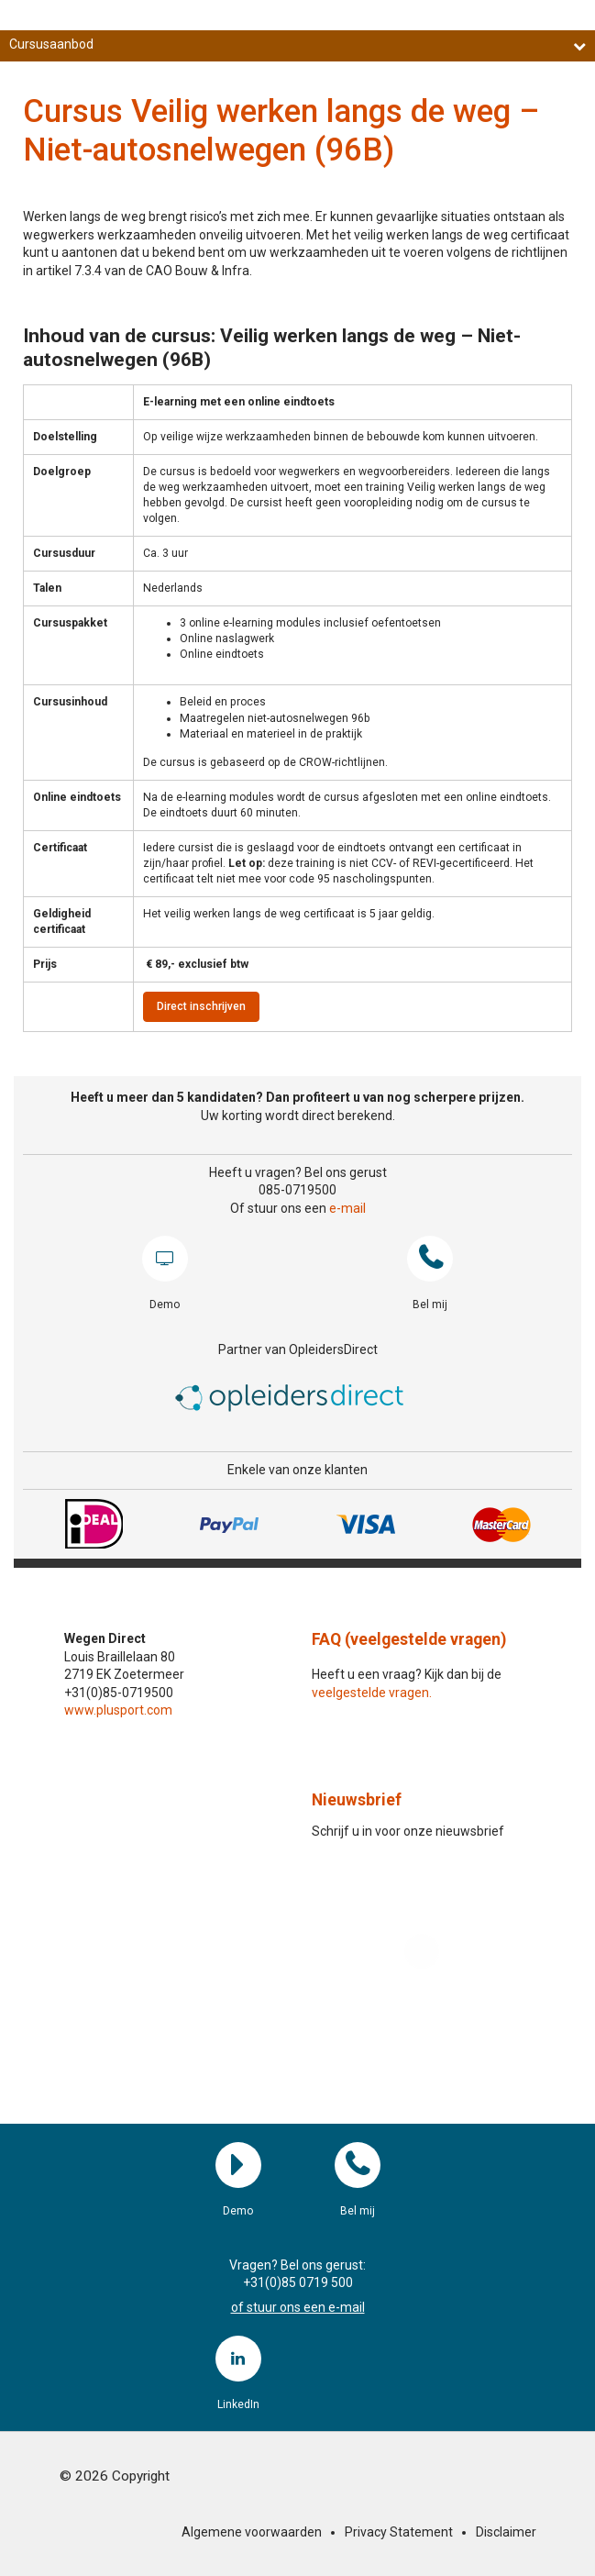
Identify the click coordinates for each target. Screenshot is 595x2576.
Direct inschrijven (201, 1006)
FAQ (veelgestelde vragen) (409, 1639)
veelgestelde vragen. (372, 1692)
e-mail (347, 1208)
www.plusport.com (118, 1710)
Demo (165, 1259)
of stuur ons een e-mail (298, 2307)
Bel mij (430, 1259)
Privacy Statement (399, 2532)
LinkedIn (238, 2359)
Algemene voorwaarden (252, 2532)
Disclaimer (506, 2532)
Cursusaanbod (297, 44)
